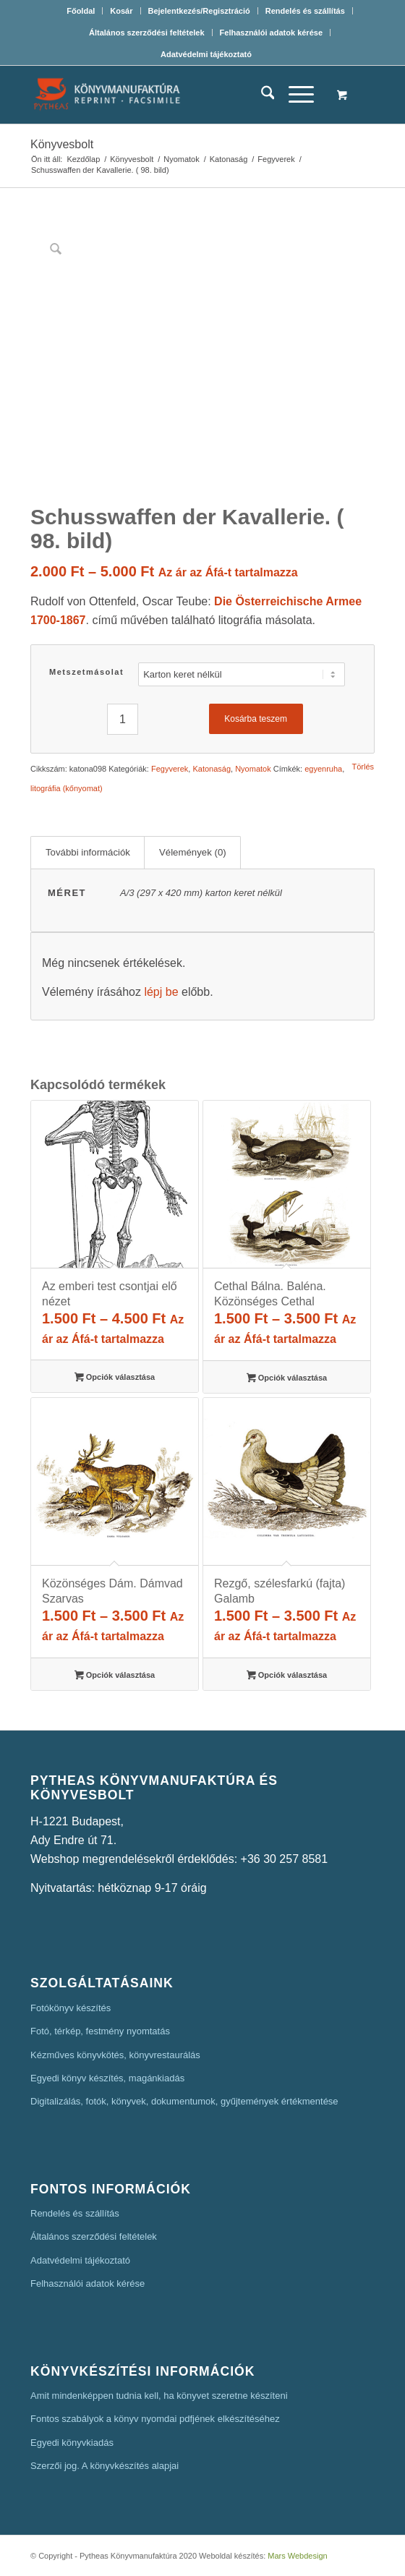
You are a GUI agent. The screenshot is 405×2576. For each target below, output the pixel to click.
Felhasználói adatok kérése (271, 32)
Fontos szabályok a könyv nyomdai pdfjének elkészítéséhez (155, 2418)
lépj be (161, 992)
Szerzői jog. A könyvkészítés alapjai (104, 2465)
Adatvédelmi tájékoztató (206, 54)
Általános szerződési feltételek (147, 32)
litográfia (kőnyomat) (66, 788)
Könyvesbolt (61, 144)
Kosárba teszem (255, 719)
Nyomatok (253, 768)
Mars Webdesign (297, 2555)
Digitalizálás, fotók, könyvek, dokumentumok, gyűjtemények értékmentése (184, 2101)
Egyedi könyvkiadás (72, 2442)
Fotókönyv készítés (70, 2008)
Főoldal (81, 11)
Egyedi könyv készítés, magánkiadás (107, 2078)
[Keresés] (261, 95)
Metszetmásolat (86, 672)
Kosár (121, 11)
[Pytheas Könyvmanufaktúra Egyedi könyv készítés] (168, 95)
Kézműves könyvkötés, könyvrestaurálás (115, 2055)
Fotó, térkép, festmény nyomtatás (100, 2031)
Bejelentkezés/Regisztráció (199, 11)
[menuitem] (81, 10)
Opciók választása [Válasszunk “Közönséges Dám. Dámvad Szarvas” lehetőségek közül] (114, 1676)
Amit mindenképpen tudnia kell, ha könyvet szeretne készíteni (159, 2395)
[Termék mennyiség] (122, 719)
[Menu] (294, 95)
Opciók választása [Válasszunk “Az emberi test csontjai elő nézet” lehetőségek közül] (114, 1378)
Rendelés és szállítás (305, 11)
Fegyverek (169, 768)
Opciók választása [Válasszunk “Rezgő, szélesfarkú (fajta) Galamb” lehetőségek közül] (287, 1676)
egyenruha (323, 768)
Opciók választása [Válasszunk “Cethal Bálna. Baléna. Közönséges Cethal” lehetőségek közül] (287, 1379)
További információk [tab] (88, 852)
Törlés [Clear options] (362, 767)
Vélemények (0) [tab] (192, 852)
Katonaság (211, 768)
